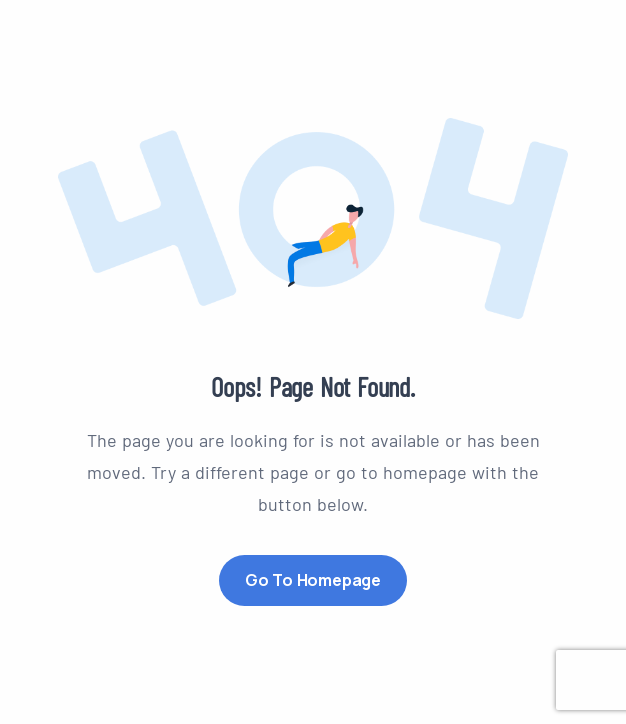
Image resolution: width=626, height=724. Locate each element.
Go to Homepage (313, 580)
